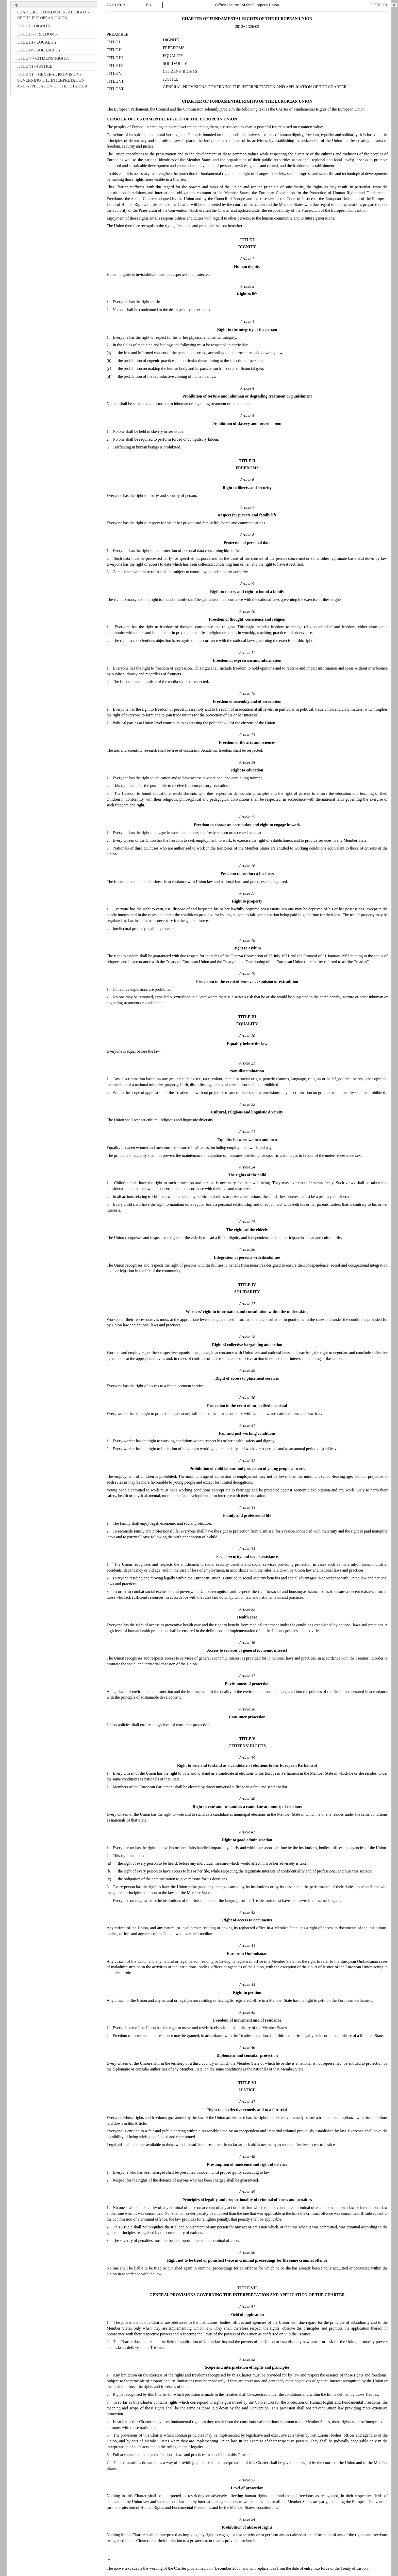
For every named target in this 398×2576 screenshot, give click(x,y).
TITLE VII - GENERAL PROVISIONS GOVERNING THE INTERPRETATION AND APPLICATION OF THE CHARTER (52, 80)
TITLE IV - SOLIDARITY (39, 50)
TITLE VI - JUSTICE (35, 66)
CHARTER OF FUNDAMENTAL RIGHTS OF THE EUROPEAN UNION (53, 15)
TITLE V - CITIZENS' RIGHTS (43, 58)
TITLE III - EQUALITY (37, 42)
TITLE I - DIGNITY (34, 26)
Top (15, 5)
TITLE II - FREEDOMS (37, 34)
